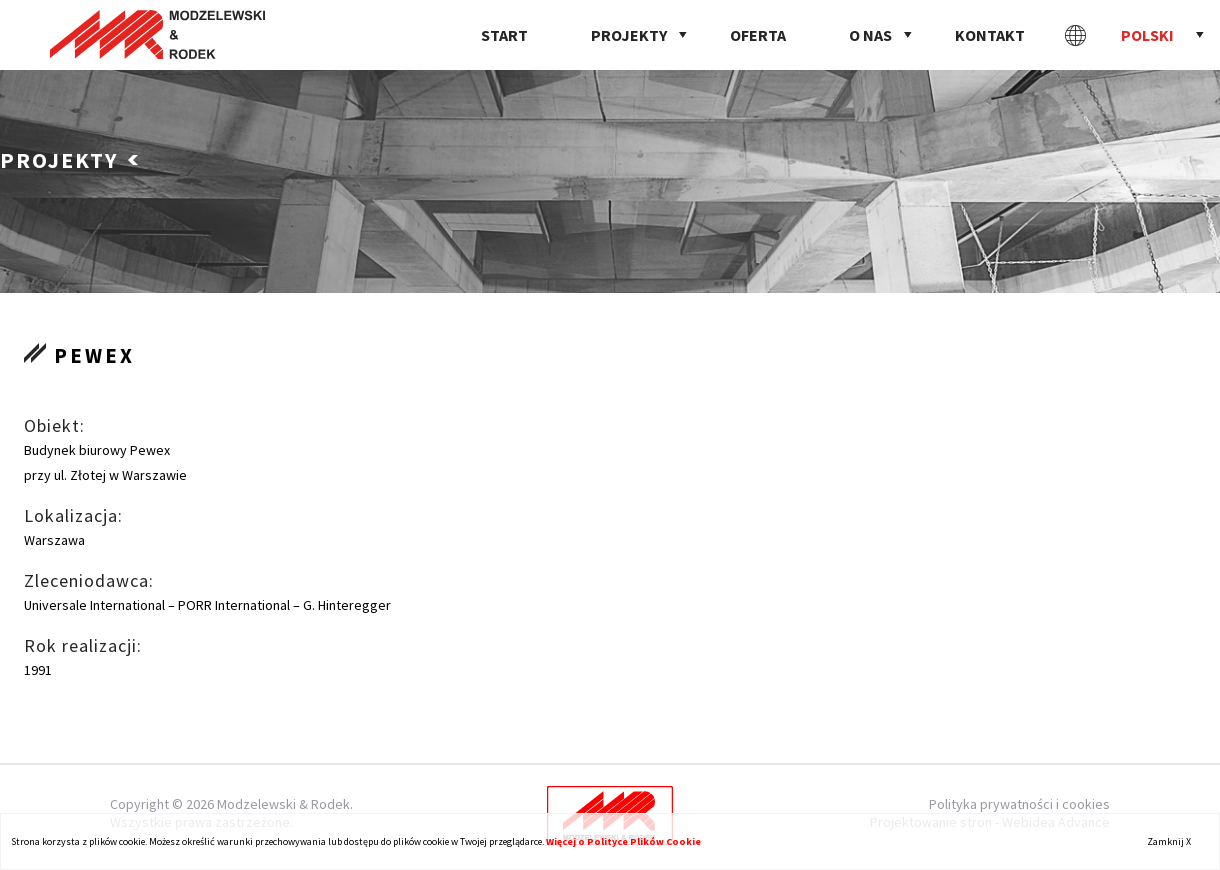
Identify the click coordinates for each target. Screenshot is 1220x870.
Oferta (758, 35)
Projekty (629, 35)
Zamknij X (1169, 841)
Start (504, 35)
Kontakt (990, 35)
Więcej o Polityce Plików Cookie (623, 841)
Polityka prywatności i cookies (1019, 804)
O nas (870, 35)
